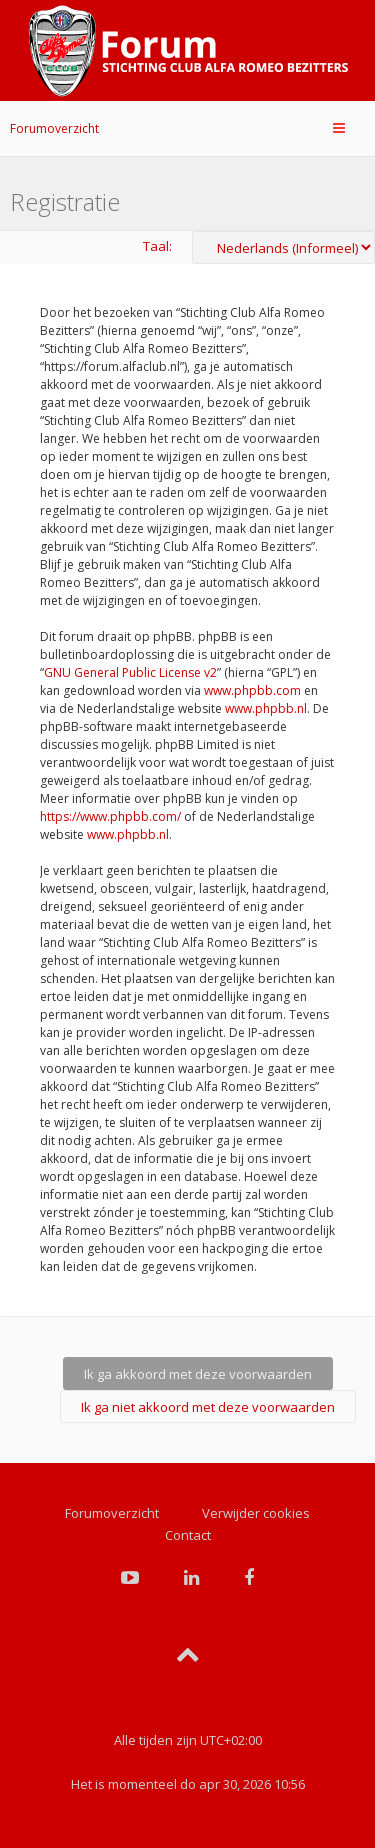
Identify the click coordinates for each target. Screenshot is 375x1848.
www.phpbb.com (252, 690)
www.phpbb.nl (266, 708)
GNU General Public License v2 (130, 672)
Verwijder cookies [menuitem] (256, 1513)
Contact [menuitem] (188, 1535)
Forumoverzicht (54, 128)
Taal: (157, 246)
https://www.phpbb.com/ (110, 816)
